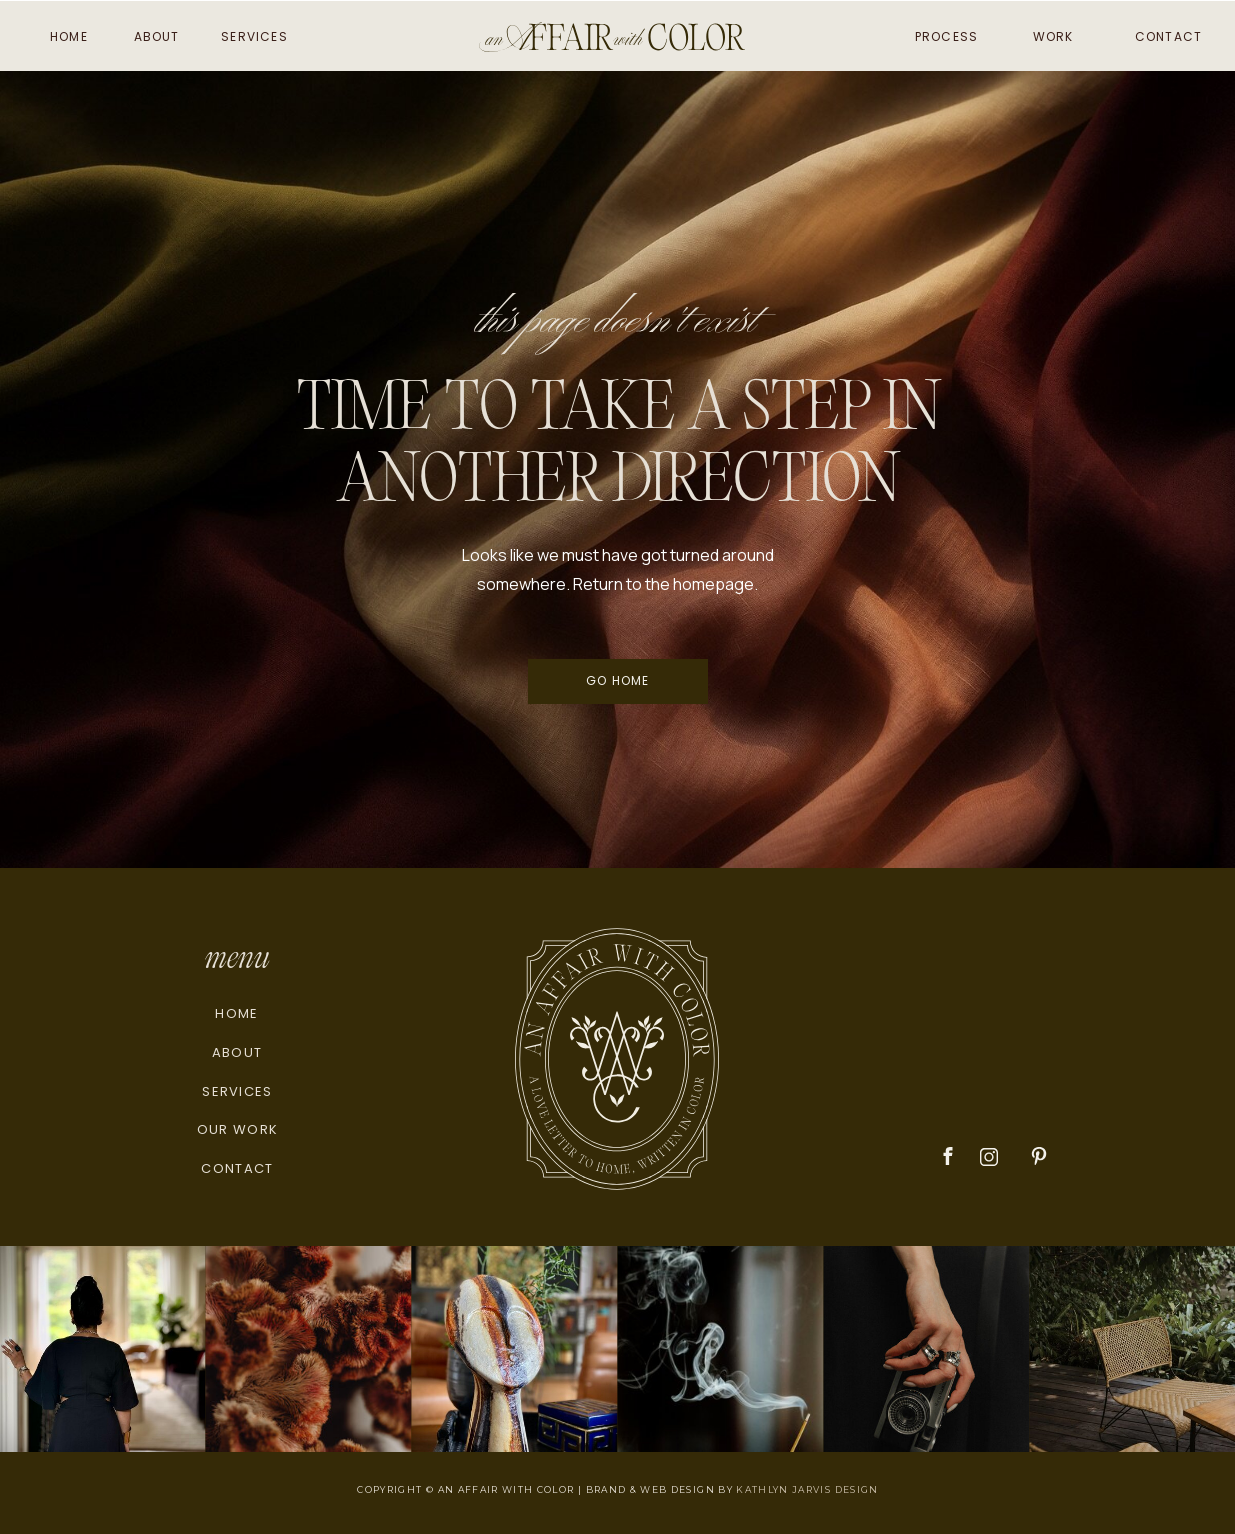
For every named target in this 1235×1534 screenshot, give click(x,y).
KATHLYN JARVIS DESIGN (807, 1489)
